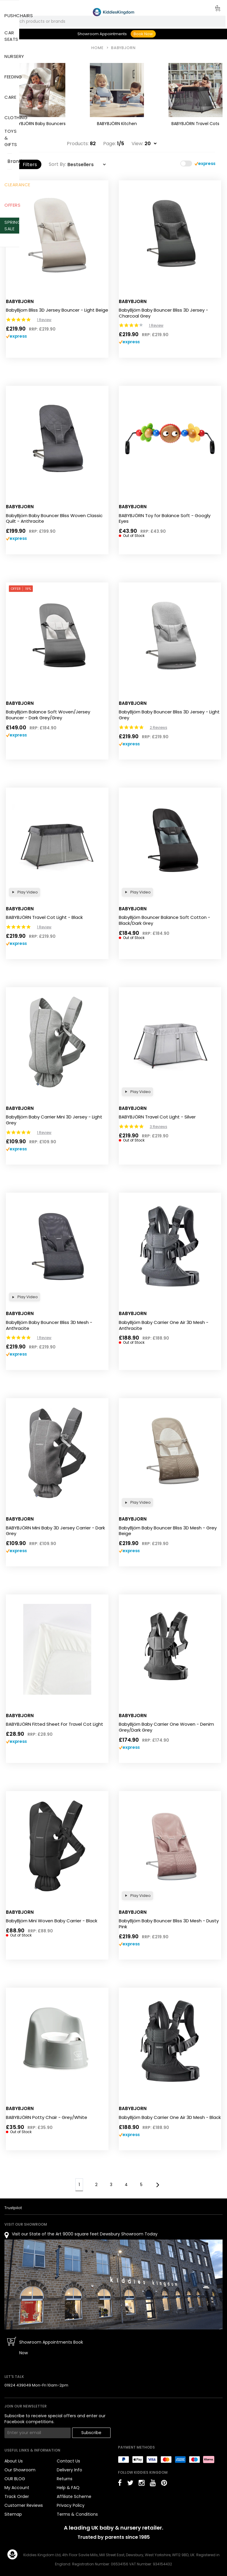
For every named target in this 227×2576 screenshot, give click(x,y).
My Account (16, 2488)
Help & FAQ (68, 2488)
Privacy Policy (71, 2505)
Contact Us (68, 2461)
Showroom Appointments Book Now (51, 2347)
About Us (13, 2461)
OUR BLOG (14, 2479)
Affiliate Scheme (74, 2496)
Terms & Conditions (77, 2514)
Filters (26, 164)
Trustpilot (13, 2208)
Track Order (16, 2496)
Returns (64, 2479)
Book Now (143, 34)
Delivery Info (69, 2470)
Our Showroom (19, 2470)
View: (137, 144)
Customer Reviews (23, 2505)
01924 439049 (17, 2385)
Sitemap (13, 2514)
